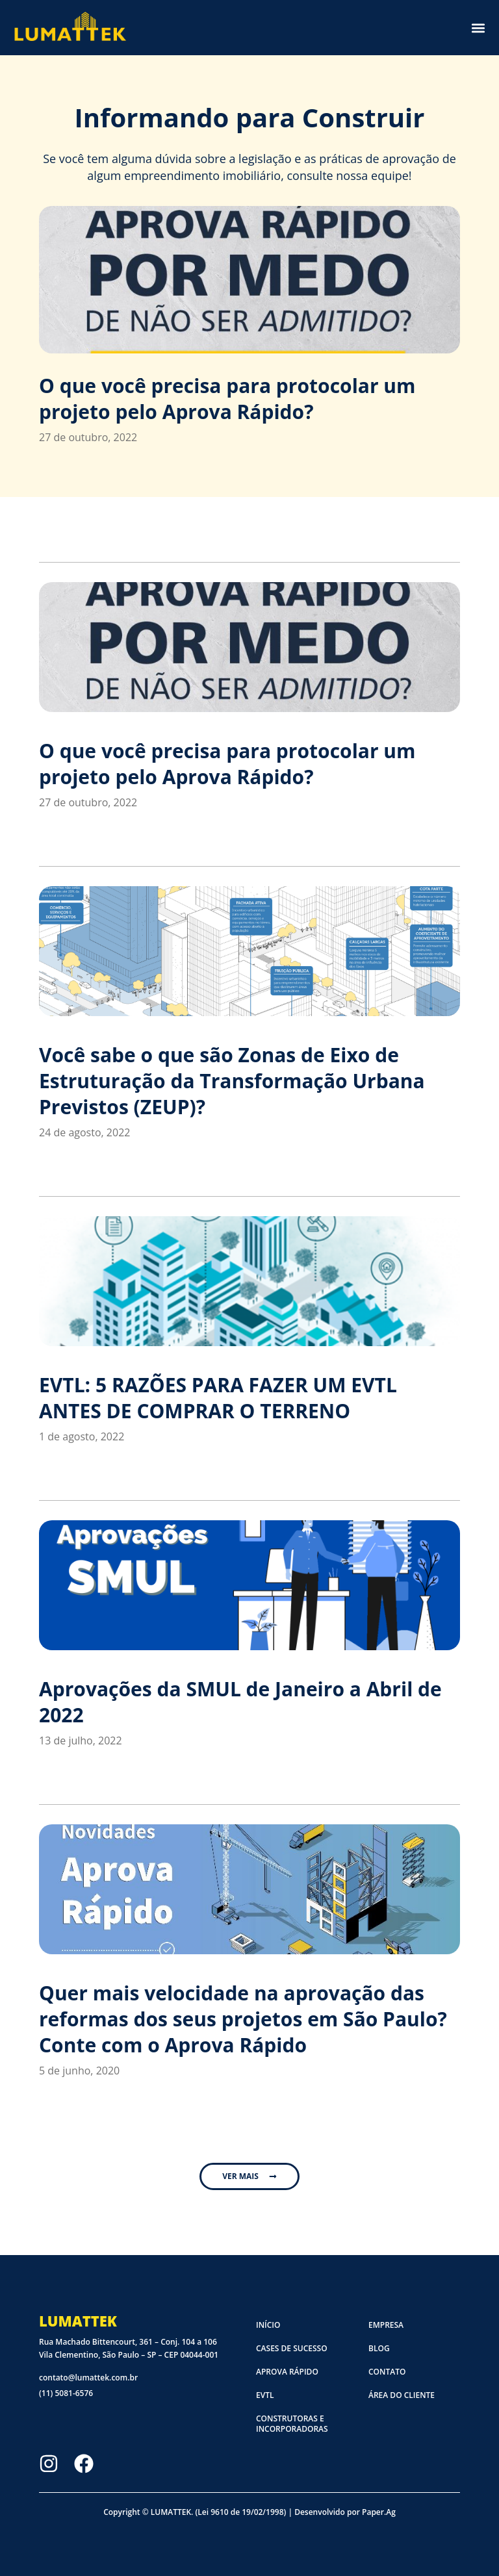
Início (268, 2324)
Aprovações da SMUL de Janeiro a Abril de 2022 (240, 1702)
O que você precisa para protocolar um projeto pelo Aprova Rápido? (227, 398)
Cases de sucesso (291, 2348)
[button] (478, 27)
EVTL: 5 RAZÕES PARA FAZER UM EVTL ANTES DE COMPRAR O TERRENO (218, 1397)
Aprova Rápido (287, 2371)
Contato (386, 2371)
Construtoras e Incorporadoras (292, 2423)
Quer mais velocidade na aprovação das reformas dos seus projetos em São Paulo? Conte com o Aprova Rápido (243, 2019)
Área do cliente (401, 2395)
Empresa (385, 2324)
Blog (379, 2348)
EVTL (265, 2395)
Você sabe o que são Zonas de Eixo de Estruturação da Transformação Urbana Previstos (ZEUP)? (232, 1080)
